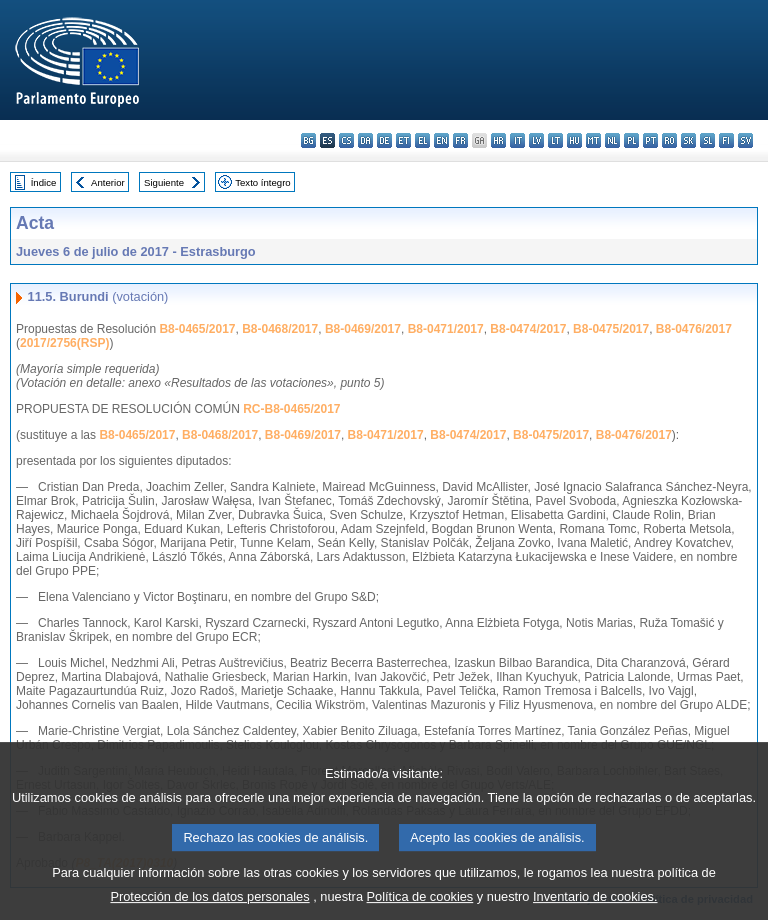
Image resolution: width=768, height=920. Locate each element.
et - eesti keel (403, 140)
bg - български (308, 140)
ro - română (669, 140)
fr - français (460, 140)
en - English (441, 140)
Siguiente (164, 182)
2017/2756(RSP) (64, 343)
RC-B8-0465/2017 (291, 409)
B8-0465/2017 (197, 329)
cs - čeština (346, 140)
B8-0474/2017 (528, 329)
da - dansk (365, 140)
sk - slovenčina (688, 140)
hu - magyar (574, 140)
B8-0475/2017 (611, 329)
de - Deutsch (384, 140)
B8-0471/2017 (446, 329)
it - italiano (517, 140)
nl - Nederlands (612, 140)
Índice (44, 182)
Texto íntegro (262, 182)
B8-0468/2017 (280, 329)
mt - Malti (593, 140)
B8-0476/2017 (694, 329)
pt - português (650, 140)
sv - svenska (745, 140)
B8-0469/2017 (363, 329)
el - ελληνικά (422, 140)
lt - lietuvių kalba (555, 140)
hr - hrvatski (498, 140)
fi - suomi (726, 140)
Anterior (108, 182)
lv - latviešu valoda (536, 140)
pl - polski (631, 140)
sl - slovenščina (707, 140)
